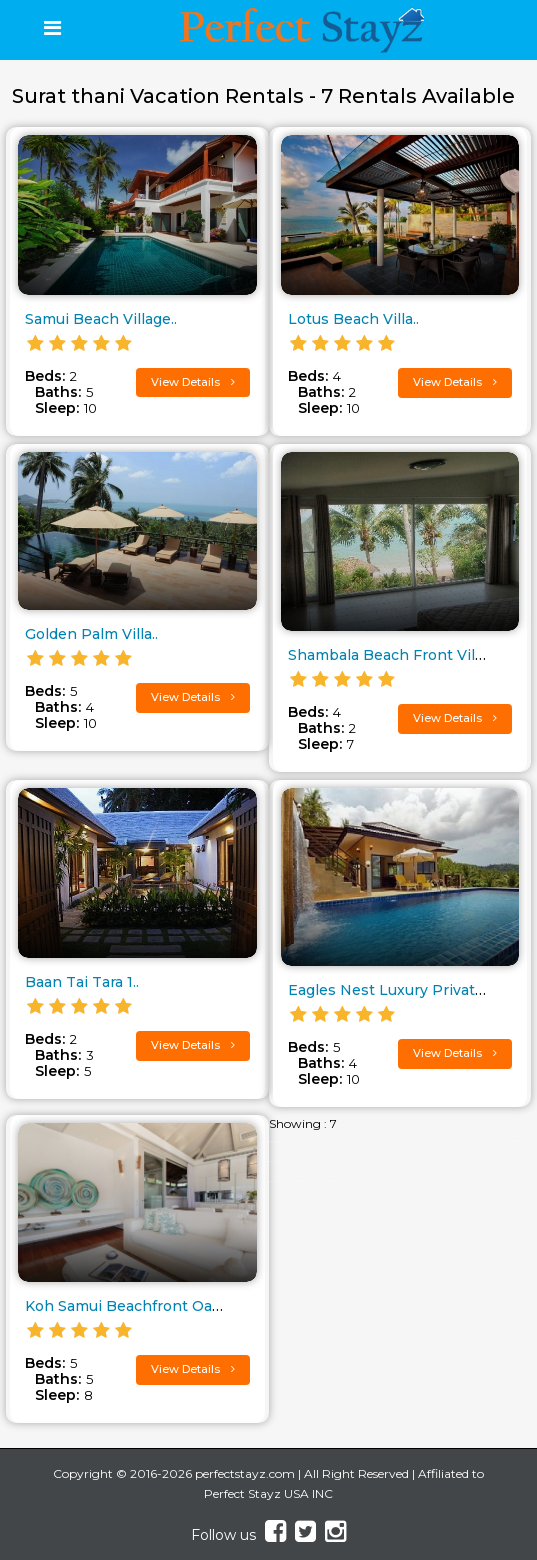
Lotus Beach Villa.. (353, 319)
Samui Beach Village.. (101, 319)
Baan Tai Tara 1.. (82, 982)
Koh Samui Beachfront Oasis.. (131, 1306)
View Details (193, 382)
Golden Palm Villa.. (91, 634)
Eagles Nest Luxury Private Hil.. (401, 990)
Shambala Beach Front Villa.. (390, 655)
